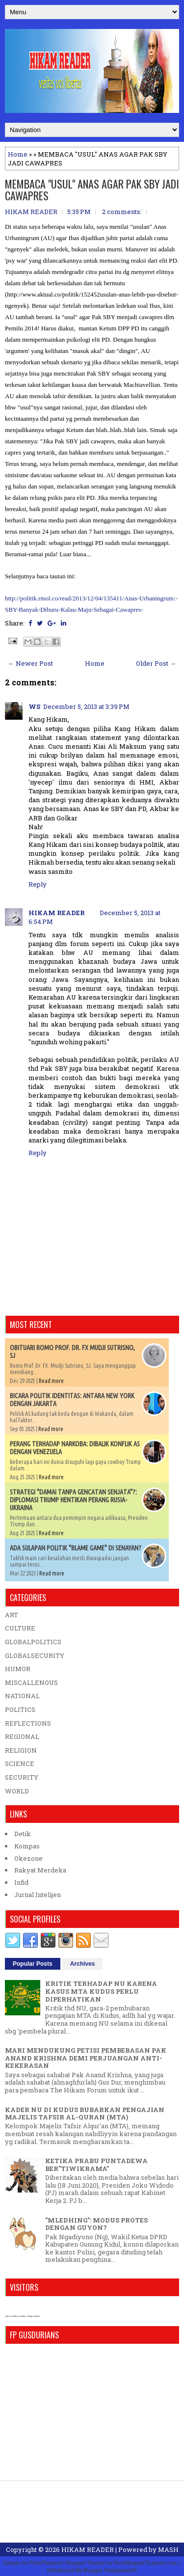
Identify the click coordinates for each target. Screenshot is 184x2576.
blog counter (33, 2316)
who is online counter (15, 2316)
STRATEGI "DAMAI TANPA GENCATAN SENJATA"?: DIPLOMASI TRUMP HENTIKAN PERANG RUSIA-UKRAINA (73, 1500)
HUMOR (17, 1668)
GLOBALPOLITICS (33, 1641)
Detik (22, 1833)
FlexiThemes (45, 2562)
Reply (37, 884)
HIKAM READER (56, 912)
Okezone (28, 1858)
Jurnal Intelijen (37, 1894)
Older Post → (156, 663)
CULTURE (20, 1628)
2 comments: (122, 211)
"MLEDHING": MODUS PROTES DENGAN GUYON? (96, 2224)
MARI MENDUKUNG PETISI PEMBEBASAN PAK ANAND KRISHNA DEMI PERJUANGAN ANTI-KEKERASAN (85, 2058)
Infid (21, 1882)
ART (11, 1614)
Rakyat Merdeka (40, 1870)
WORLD (17, 1791)
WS (34, 706)
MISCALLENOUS (31, 1682)
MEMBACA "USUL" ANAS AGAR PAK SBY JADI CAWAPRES (92, 189)
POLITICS (20, 1709)
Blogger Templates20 (110, 2570)
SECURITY (21, 1777)
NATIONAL (22, 1695)
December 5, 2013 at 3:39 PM (86, 706)
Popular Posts (33, 1963)
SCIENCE (19, 1763)
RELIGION (21, 1750)
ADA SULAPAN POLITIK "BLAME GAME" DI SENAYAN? (75, 1548)
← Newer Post (30, 663)
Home (17, 154)
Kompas (27, 1846)
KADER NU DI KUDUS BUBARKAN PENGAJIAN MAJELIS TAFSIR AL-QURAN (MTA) (84, 2113)
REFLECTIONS (28, 1723)
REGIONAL (22, 1736)
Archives (82, 1963)
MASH (168, 2549)
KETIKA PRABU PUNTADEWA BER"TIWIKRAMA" (96, 2164)
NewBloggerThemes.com (146, 2562)
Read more (51, 1381)
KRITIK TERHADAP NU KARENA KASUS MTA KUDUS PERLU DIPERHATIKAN (101, 1991)
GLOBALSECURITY (34, 1655)
